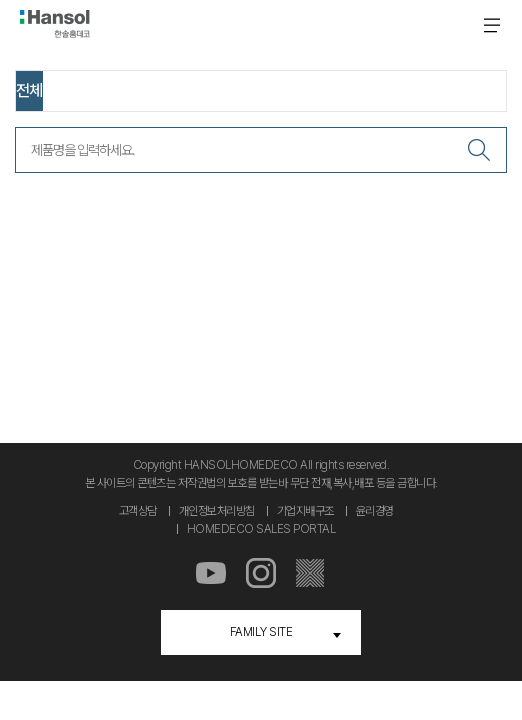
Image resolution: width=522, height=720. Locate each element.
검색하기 (479, 150)
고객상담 (138, 511)
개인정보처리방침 (217, 511)
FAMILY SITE (261, 632)
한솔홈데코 (55, 24)
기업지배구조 (305, 511)
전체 (29, 90)
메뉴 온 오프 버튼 (492, 25)
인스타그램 (261, 574)
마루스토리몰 (311, 574)
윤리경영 (375, 511)
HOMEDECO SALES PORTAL (261, 529)
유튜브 (211, 574)
